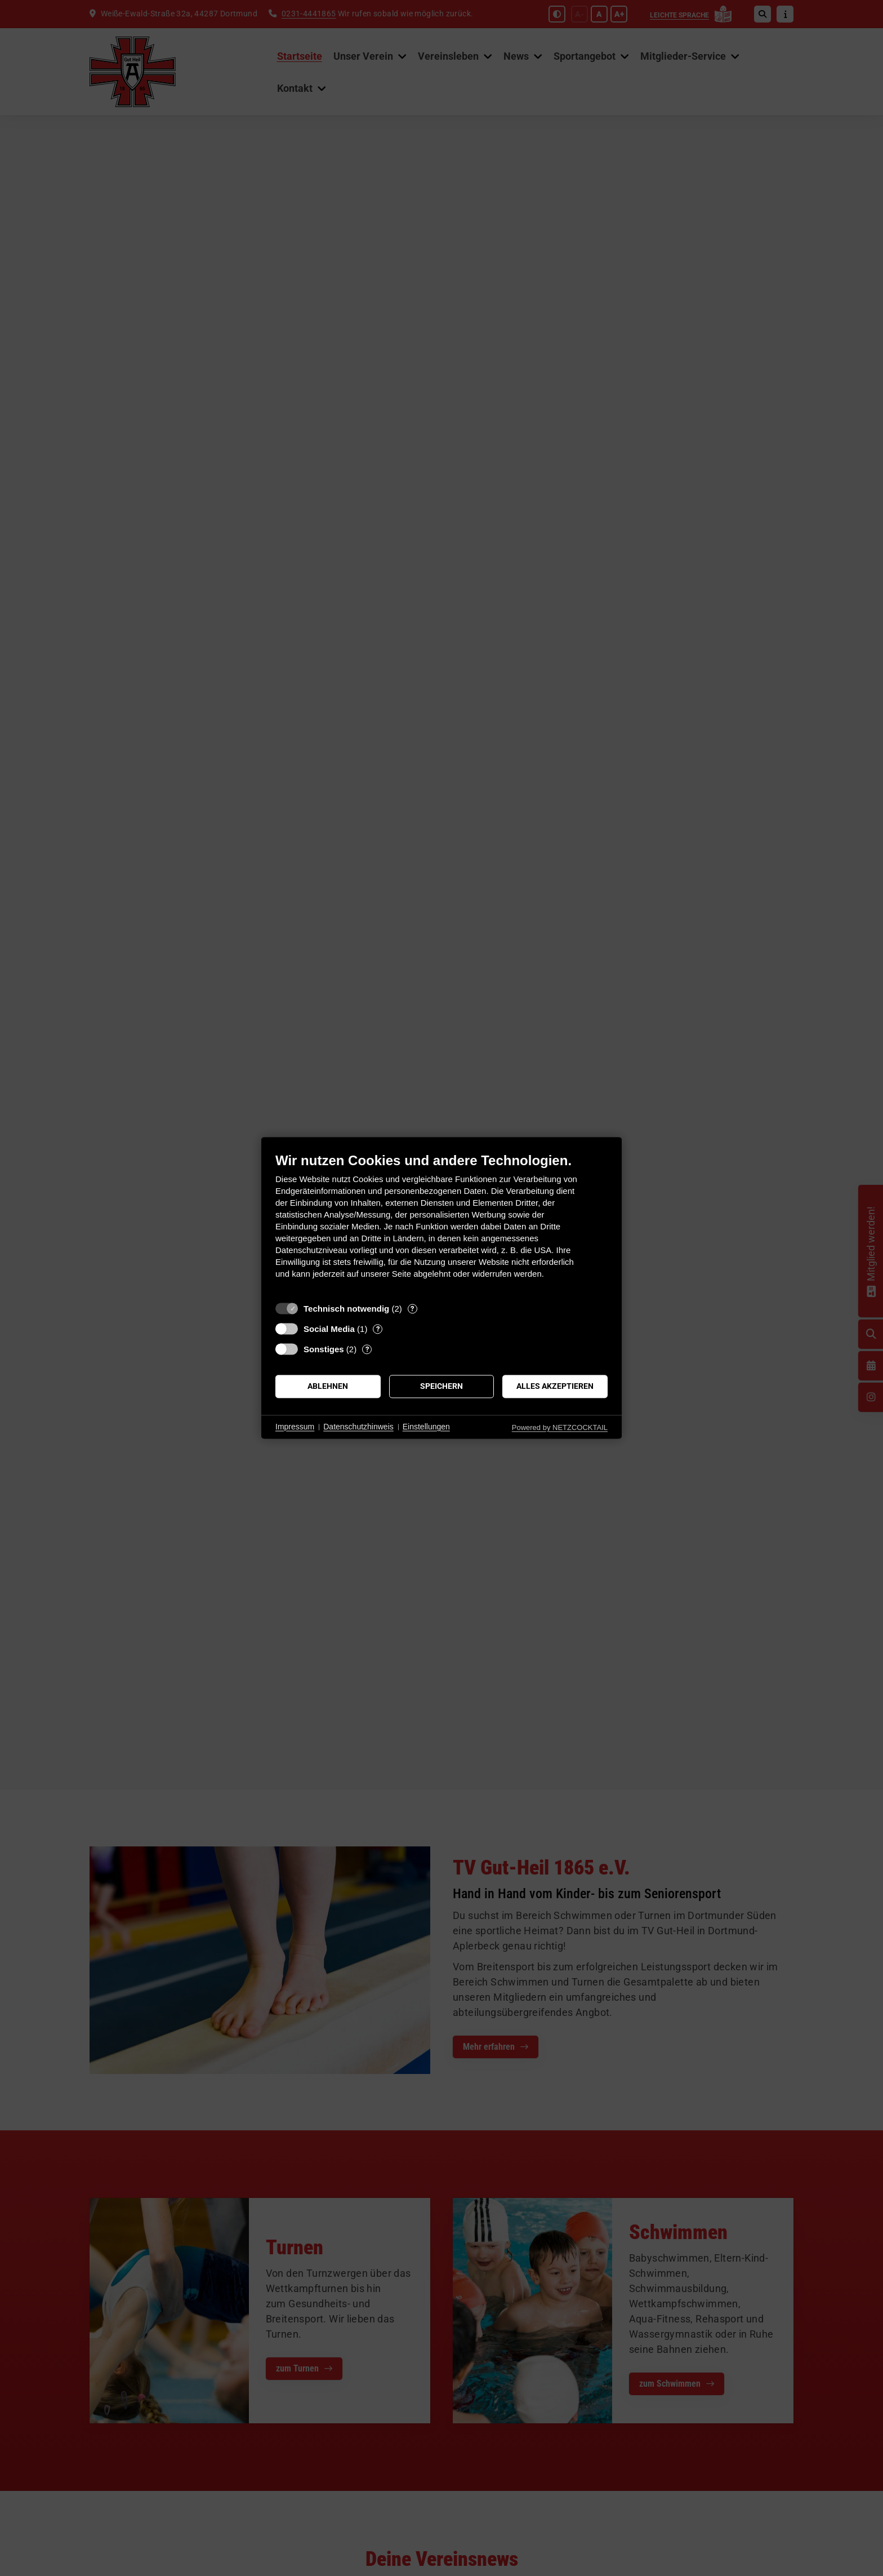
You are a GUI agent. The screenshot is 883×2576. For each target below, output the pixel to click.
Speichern (441, 1386)
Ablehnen (327, 1386)
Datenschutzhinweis (358, 1426)
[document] (441, 1224)
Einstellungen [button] (426, 1426)
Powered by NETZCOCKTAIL (560, 1427)
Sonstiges (324, 1349)
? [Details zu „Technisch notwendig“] (412, 1308)
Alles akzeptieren (555, 1386)
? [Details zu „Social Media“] (378, 1329)
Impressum (294, 1426)
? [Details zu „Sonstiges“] (367, 1349)
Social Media (329, 1329)
